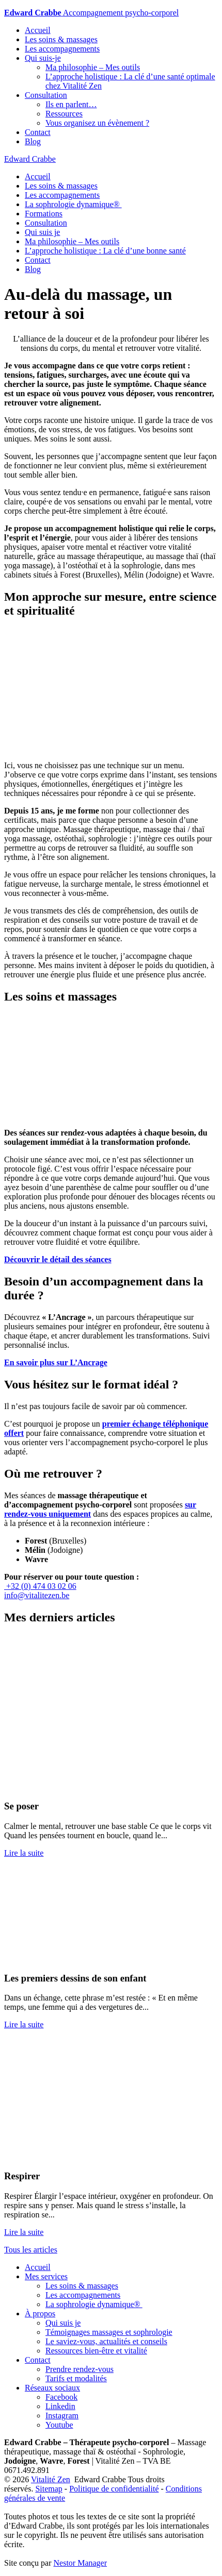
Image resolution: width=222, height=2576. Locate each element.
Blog (33, 141)
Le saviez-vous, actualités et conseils (106, 2341)
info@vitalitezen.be (36, 1595)
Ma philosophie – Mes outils (92, 67)
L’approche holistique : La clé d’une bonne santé (105, 250)
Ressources (64, 113)
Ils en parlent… (71, 104)
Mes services (46, 2276)
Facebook (61, 2397)
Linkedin (60, 2406)
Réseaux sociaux (52, 2387)
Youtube (59, 2424)
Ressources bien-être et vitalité (96, 2350)
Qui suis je (42, 232)
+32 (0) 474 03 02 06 (40, 1586)
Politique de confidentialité (113, 2488)
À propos (40, 2313)
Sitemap (48, 2488)
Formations (43, 213)
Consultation (46, 95)
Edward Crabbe (30, 159)
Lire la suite (23, 1853)
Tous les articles (30, 2249)
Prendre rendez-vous (79, 2369)
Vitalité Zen (50, 2479)
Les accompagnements (62, 48)
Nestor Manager (80, 2562)
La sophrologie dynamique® (73, 204)
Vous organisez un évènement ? (97, 122)
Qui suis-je (43, 58)
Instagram (61, 2415)
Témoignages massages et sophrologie (108, 2332)
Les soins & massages (61, 39)
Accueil (38, 30)
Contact (38, 132)
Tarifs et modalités (76, 2378)
